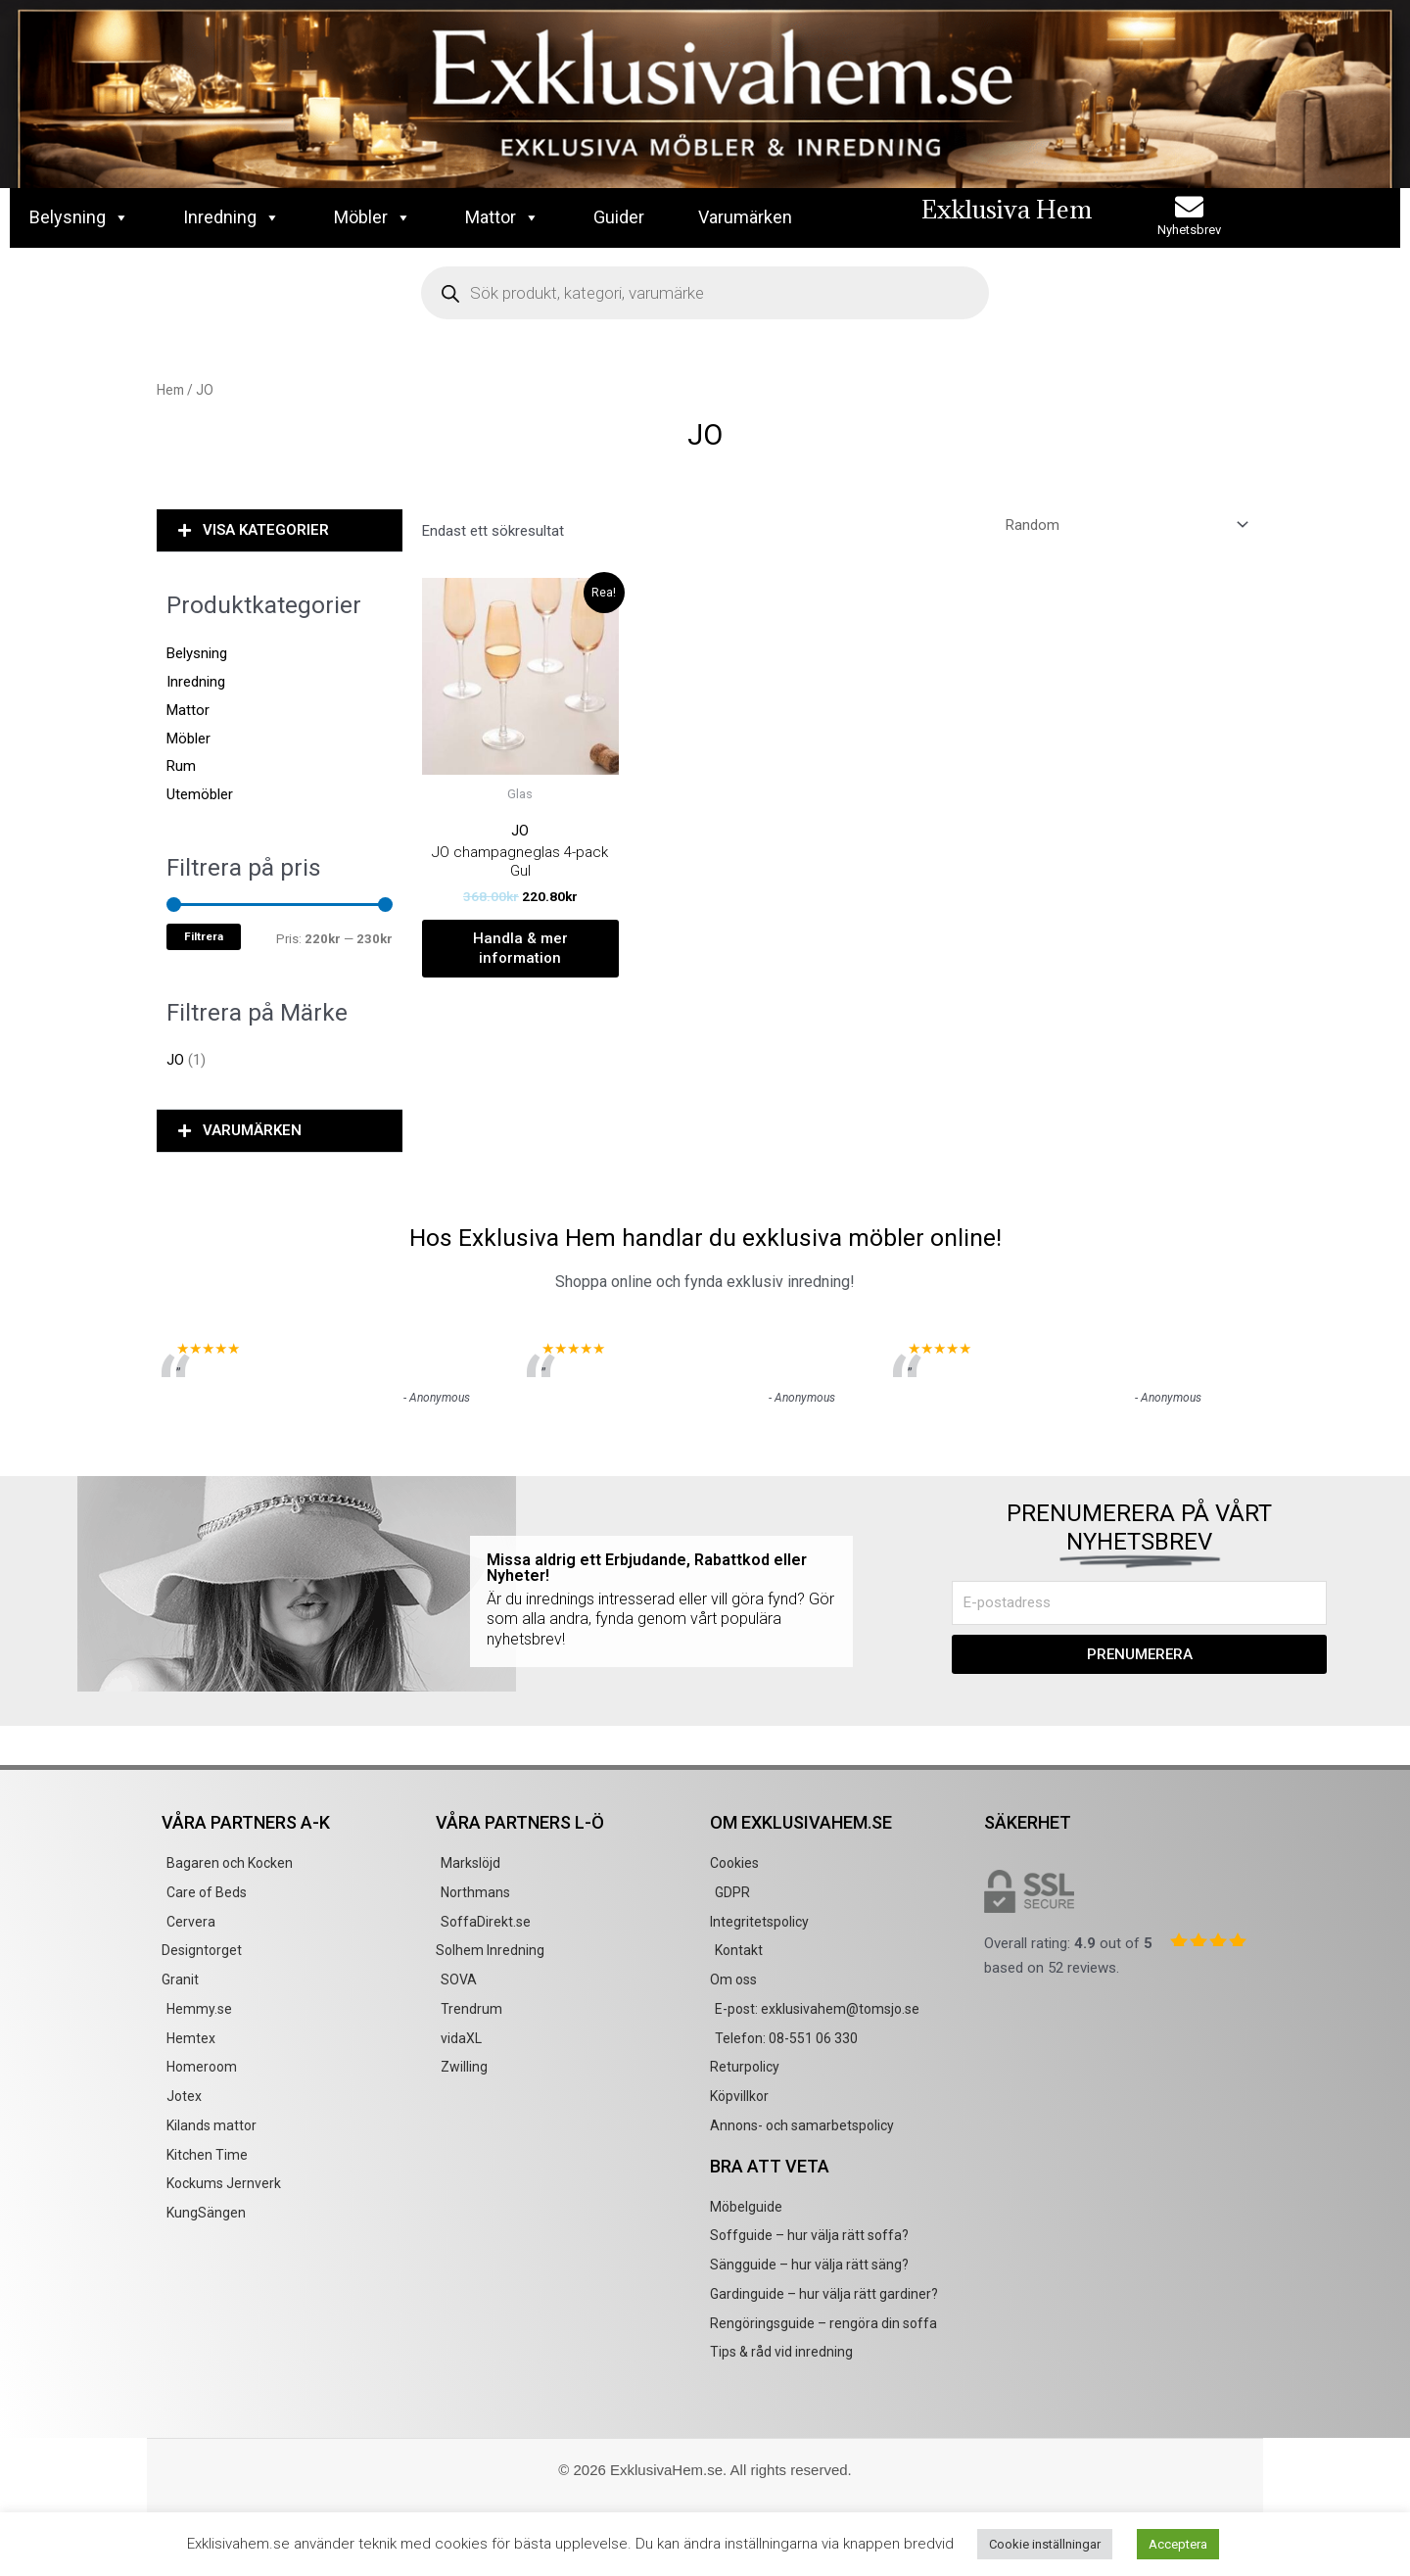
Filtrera (203, 936)
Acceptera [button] (1178, 2544)
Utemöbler (199, 794)
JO (175, 1060)
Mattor (502, 217)
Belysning (79, 217)
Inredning (231, 217)
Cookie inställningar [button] (1045, 2544)
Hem (170, 390)
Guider (618, 217)
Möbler (372, 217)
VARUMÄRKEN (252, 1130)
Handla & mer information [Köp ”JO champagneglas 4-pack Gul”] (520, 948)
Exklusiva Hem (1006, 209)
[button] (279, 530)
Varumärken (745, 217)
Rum (181, 766)
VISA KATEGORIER (266, 530)
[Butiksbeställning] (1123, 525)
